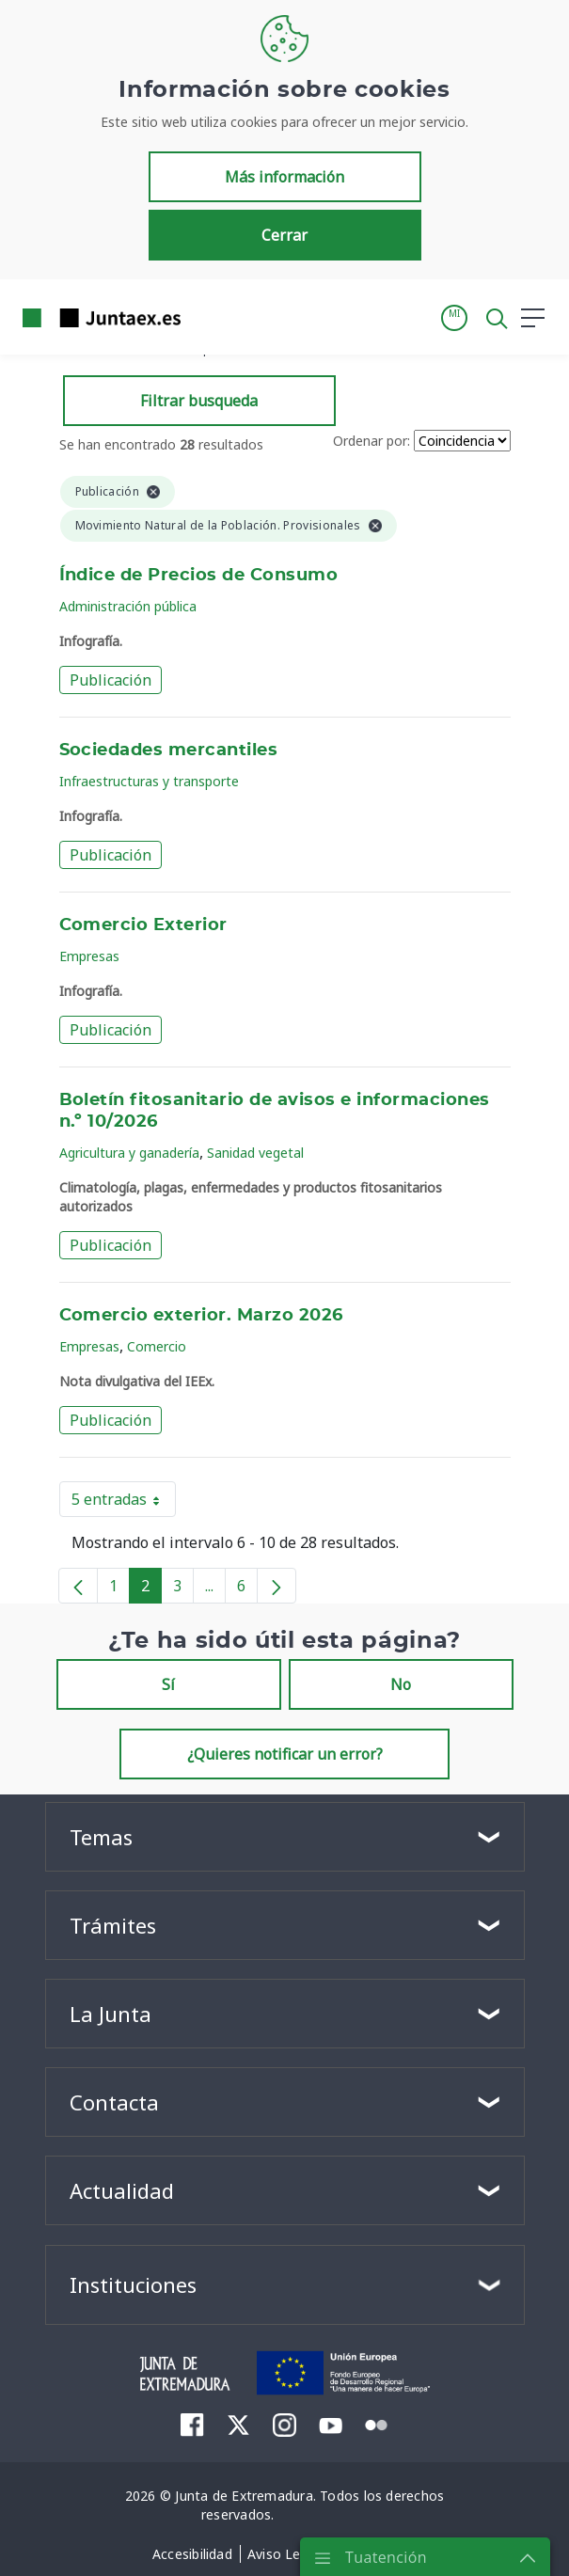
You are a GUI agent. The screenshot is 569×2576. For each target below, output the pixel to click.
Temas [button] (101, 1837)
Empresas (89, 956)
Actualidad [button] (122, 2190)
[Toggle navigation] (207, 317)
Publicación (110, 680)
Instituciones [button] (133, 2284)
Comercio (156, 1346)
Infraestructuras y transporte (149, 781)
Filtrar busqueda (199, 400)
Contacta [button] (114, 2102)
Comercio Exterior (143, 925)
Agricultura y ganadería (129, 1153)
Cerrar (284, 235)
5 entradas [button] (123, 1503)
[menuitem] (192, 2424)
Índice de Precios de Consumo (199, 575)
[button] (454, 318)
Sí (168, 1684)
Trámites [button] (113, 1925)
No (400, 1684)
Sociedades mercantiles (168, 750)
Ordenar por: (371, 441)
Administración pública (128, 606)
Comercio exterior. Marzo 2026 (201, 1315)
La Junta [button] (110, 2013)
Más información (284, 176)
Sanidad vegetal (255, 1153)
